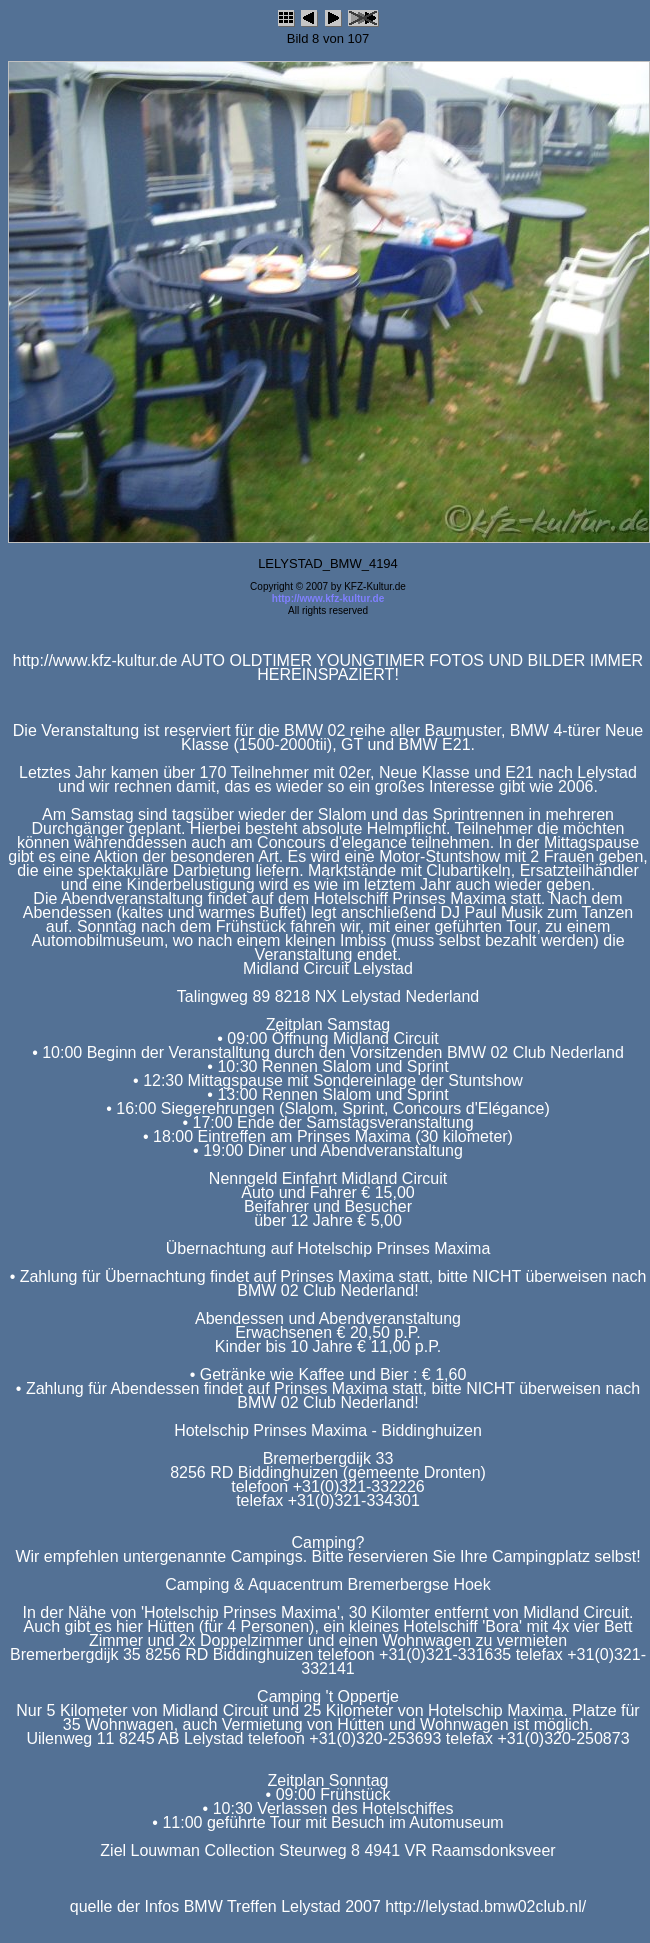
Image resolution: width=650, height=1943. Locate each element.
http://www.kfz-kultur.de (328, 598)
